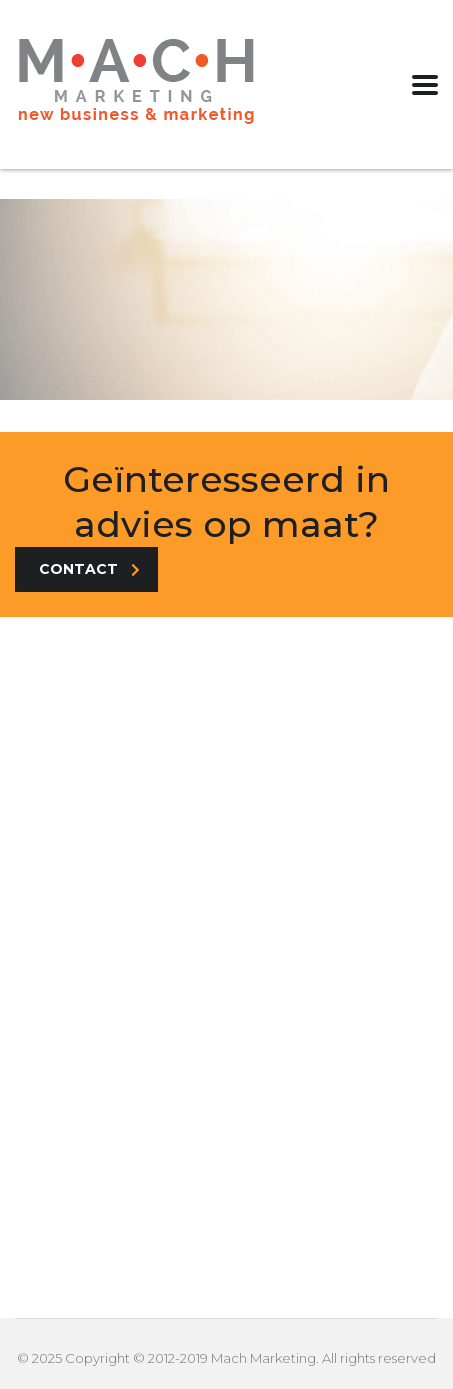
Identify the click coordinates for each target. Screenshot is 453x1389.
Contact (89, 569)
